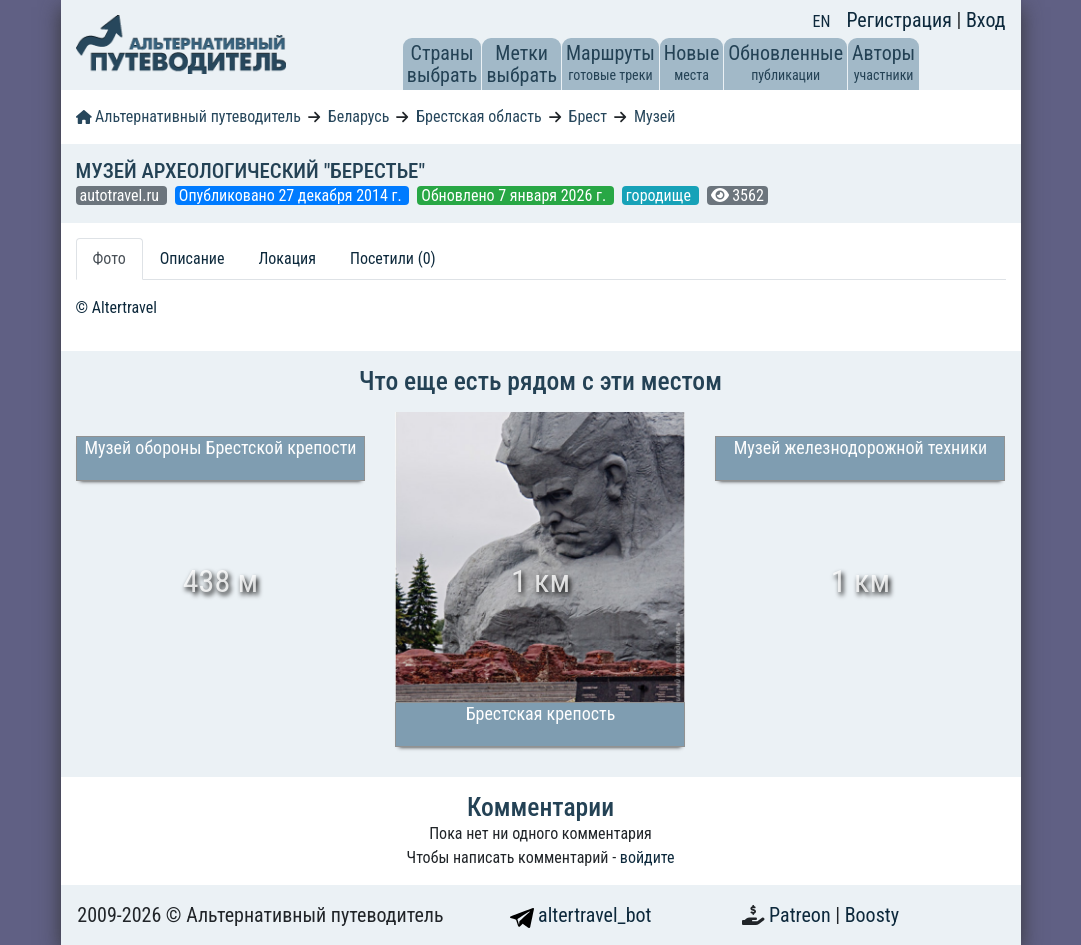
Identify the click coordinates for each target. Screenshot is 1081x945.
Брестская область (478, 116)
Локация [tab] (287, 258)
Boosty (872, 915)
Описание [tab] (192, 258)
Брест (588, 116)
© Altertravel (116, 307)
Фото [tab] (109, 258)
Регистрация (901, 20)
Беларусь (359, 116)
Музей (655, 116)
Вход (986, 20)
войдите (647, 857)
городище (660, 195)
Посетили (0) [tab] (393, 258)
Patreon (802, 915)
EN (822, 21)
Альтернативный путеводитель (188, 116)
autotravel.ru (121, 195)
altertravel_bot (581, 915)
